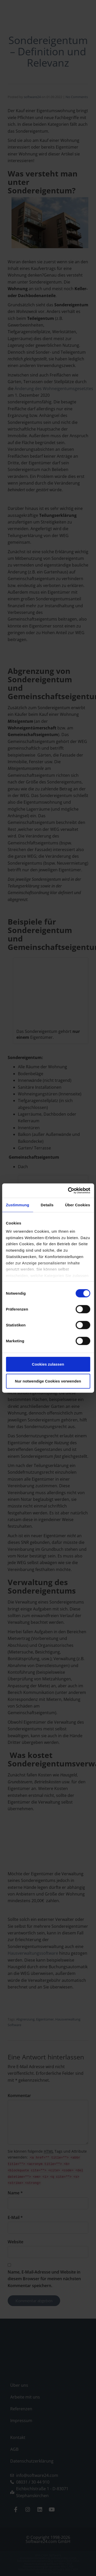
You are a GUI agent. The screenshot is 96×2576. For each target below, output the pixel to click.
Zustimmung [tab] (17, 1204)
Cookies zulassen (48, 1364)
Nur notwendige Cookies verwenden (48, 1381)
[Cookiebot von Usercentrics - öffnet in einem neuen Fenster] (68, 1190)
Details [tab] (47, 1204)
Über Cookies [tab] (77, 1204)
